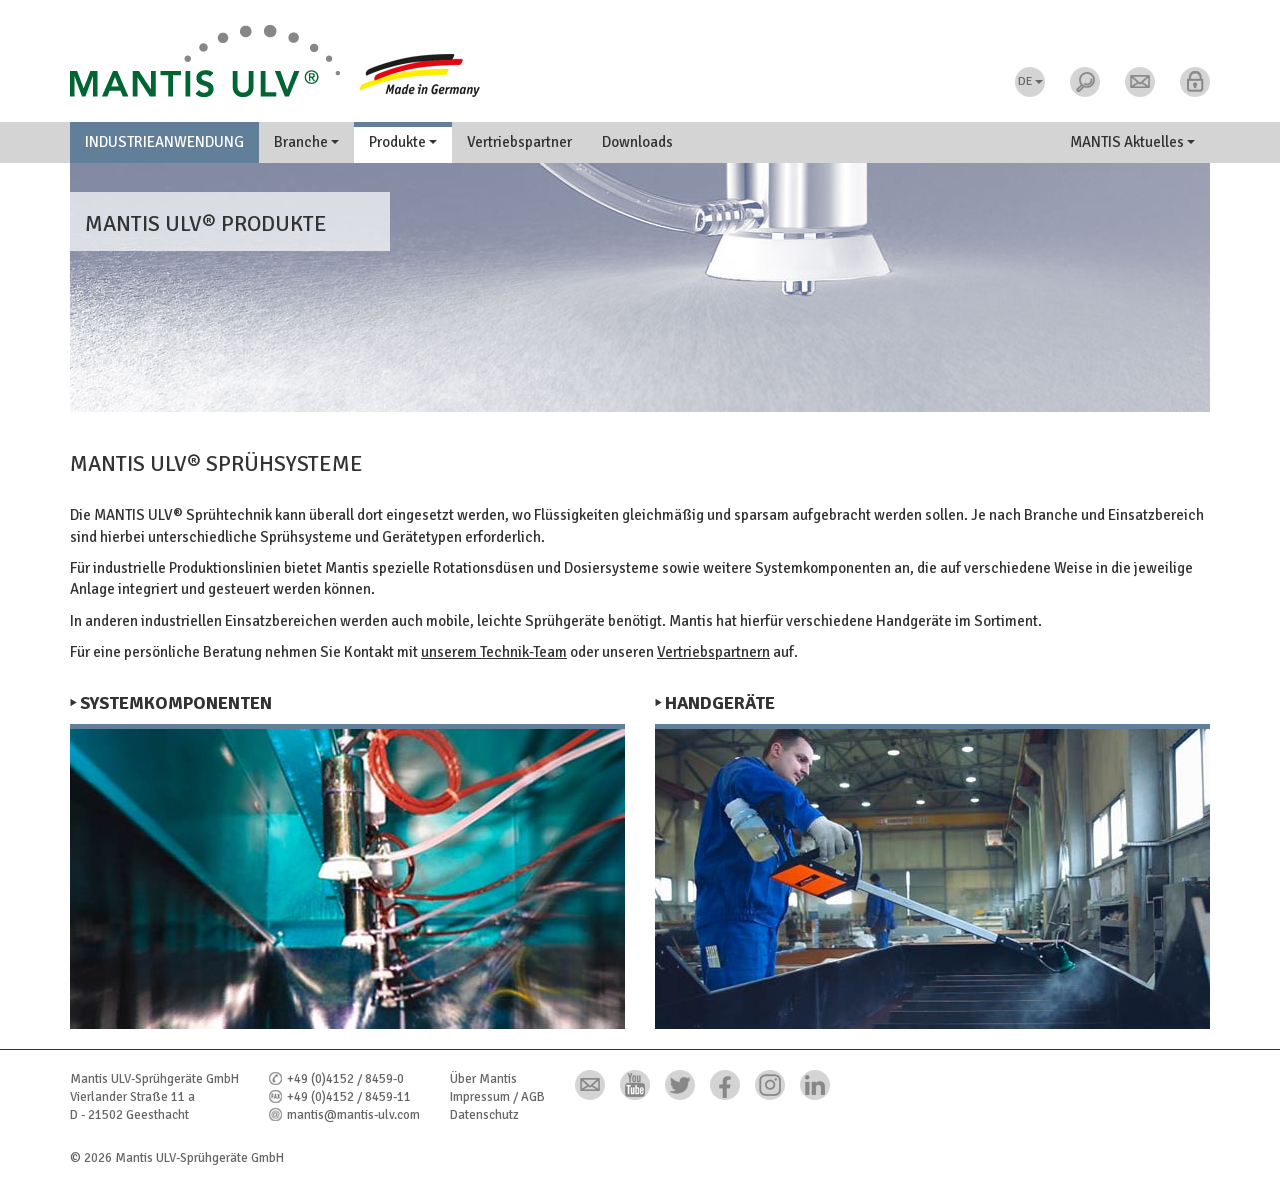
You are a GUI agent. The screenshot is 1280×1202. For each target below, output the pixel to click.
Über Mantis (483, 1079)
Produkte (403, 142)
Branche (306, 142)
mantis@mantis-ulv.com (353, 1115)
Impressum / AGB (497, 1097)
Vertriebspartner (519, 142)
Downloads (637, 142)
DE (1030, 81)
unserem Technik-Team (494, 652)
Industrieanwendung (164, 142)
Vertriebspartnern (713, 652)
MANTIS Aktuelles (1132, 142)
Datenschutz (484, 1115)
